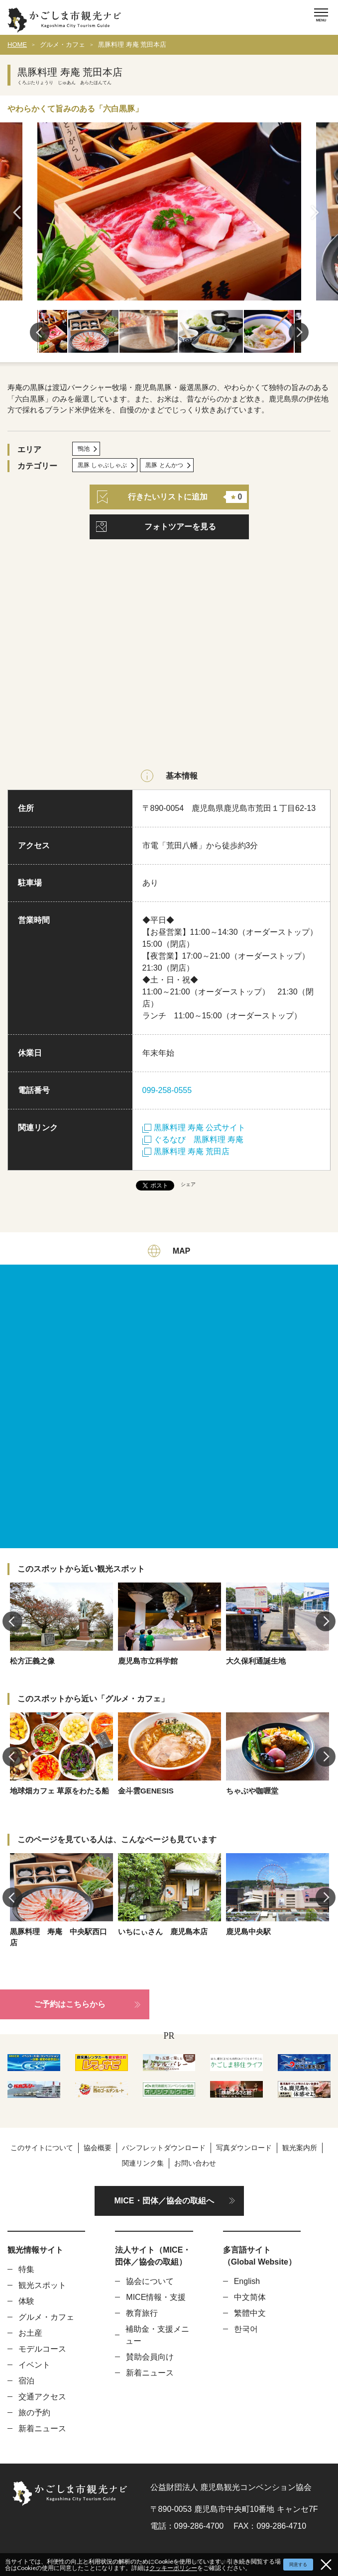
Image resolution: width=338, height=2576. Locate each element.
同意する (298, 2564)
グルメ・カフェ (62, 44)
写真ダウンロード (244, 2148)
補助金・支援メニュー (157, 2335)
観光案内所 (299, 2148)
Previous (20, 212)
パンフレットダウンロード (164, 2148)
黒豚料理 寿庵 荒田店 (186, 1151)
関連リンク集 (143, 2163)
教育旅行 (142, 2313)
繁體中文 (250, 2313)
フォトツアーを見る (180, 526)
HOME (17, 44)
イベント (34, 2365)
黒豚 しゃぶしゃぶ (102, 465)
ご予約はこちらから (70, 2004)
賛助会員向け (150, 2357)
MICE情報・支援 (156, 2297)
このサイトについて (41, 2148)
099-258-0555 (167, 1090)
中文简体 (250, 2297)
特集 (26, 2269)
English (247, 2281)
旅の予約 (34, 2412)
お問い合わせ (195, 2163)
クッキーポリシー (173, 2568)
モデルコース (42, 2349)
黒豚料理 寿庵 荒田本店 (132, 44)
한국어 (246, 2329)
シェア (188, 1184)
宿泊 (26, 2381)
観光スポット (42, 2285)
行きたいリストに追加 (172, 497)
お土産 (30, 2333)
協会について (150, 2281)
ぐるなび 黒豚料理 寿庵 (192, 1139)
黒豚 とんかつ (164, 465)
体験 (26, 2301)
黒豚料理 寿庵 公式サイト (194, 1127)
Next (318, 212)
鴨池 (84, 448)
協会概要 (98, 2148)
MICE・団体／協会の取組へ (164, 2200)
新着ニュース (42, 2428)
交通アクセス (42, 2396)
